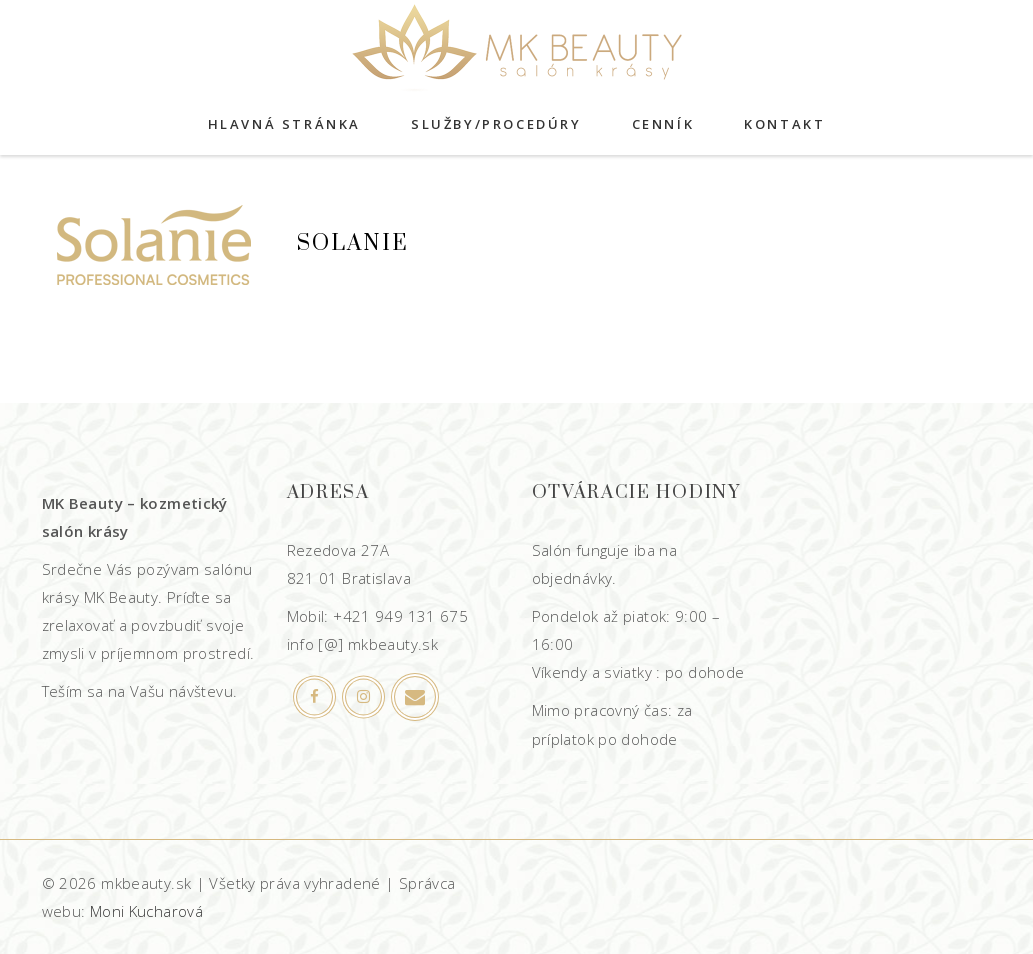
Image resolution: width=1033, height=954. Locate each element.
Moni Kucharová (146, 911)
